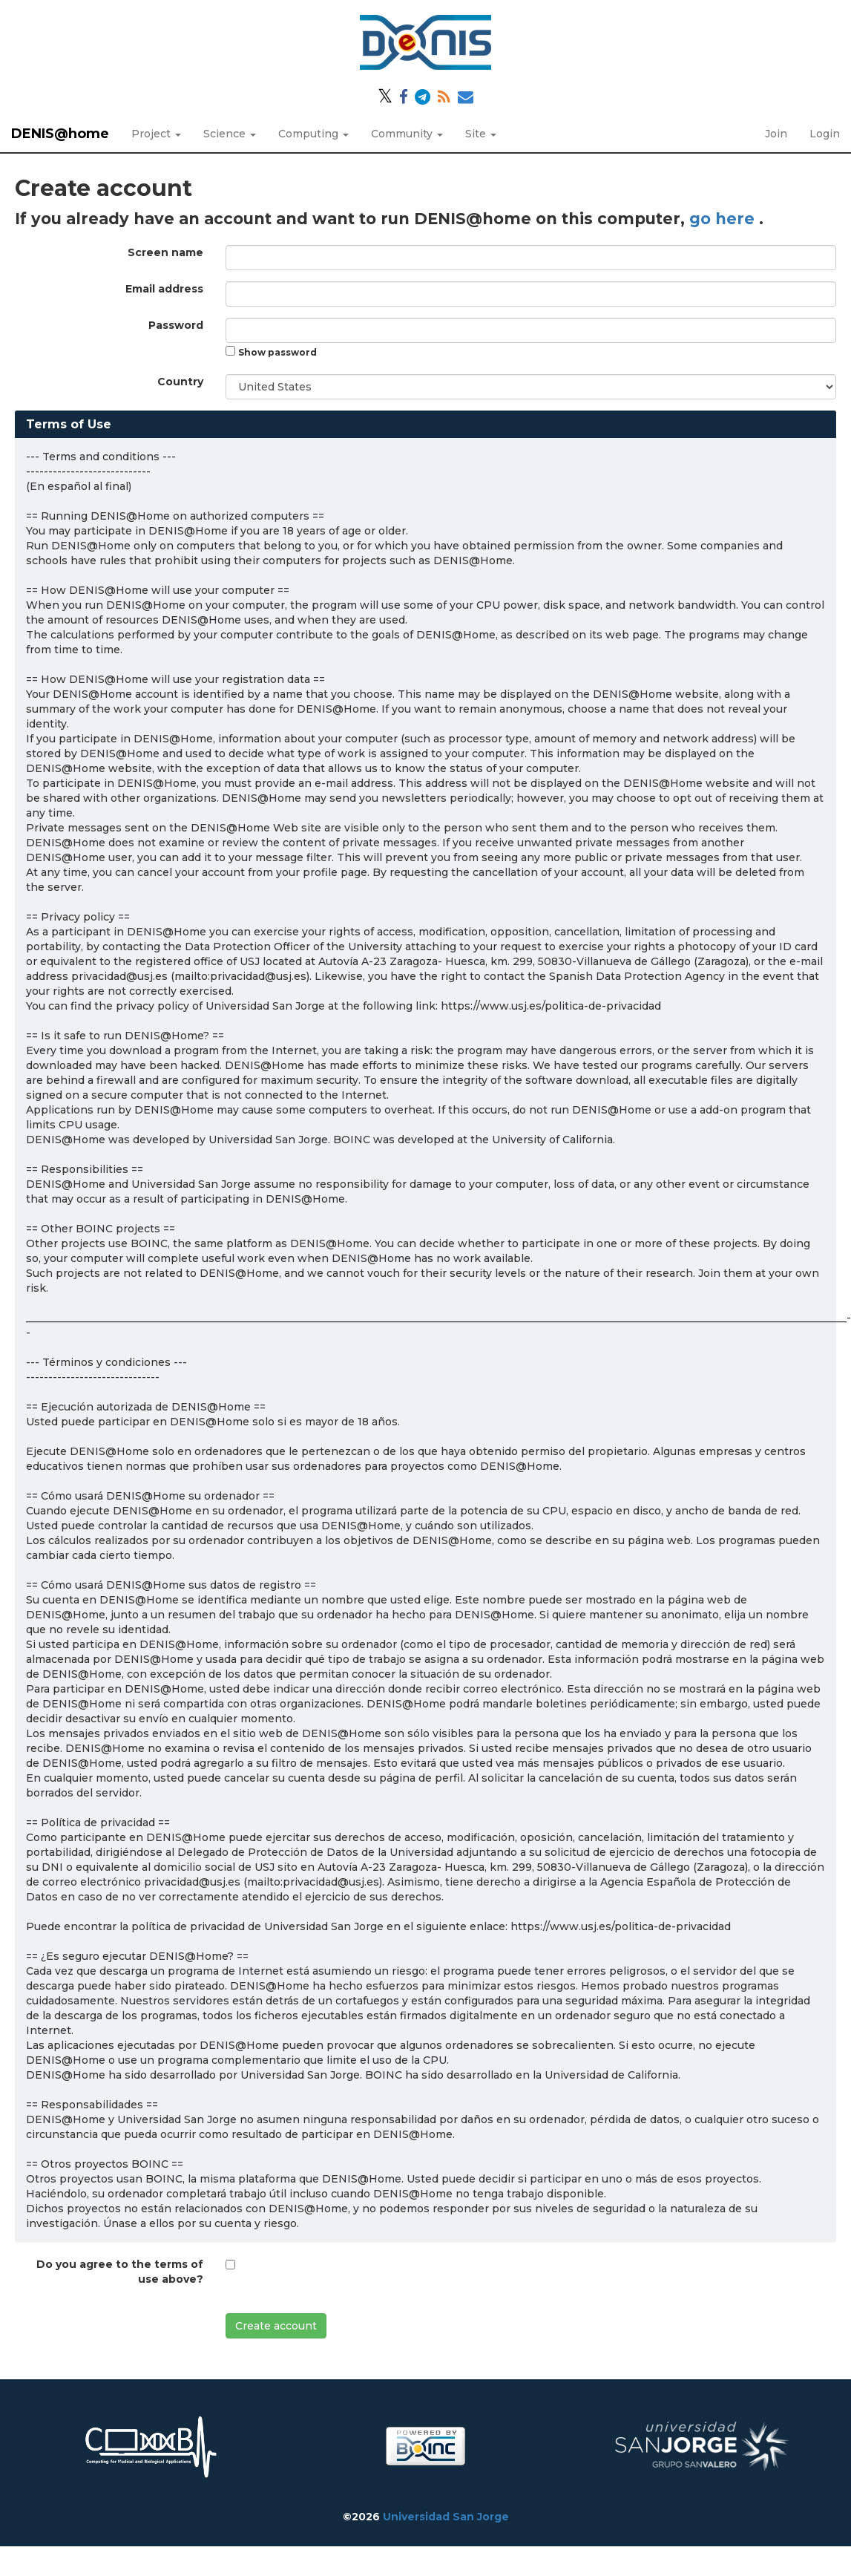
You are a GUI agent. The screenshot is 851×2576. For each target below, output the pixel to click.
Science (229, 133)
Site (480, 133)
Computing (313, 133)
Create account (276, 2326)
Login (824, 133)
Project (156, 133)
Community (407, 133)
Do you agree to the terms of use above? (119, 2272)
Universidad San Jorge (446, 2516)
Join (776, 133)
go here (724, 218)
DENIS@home (60, 133)
